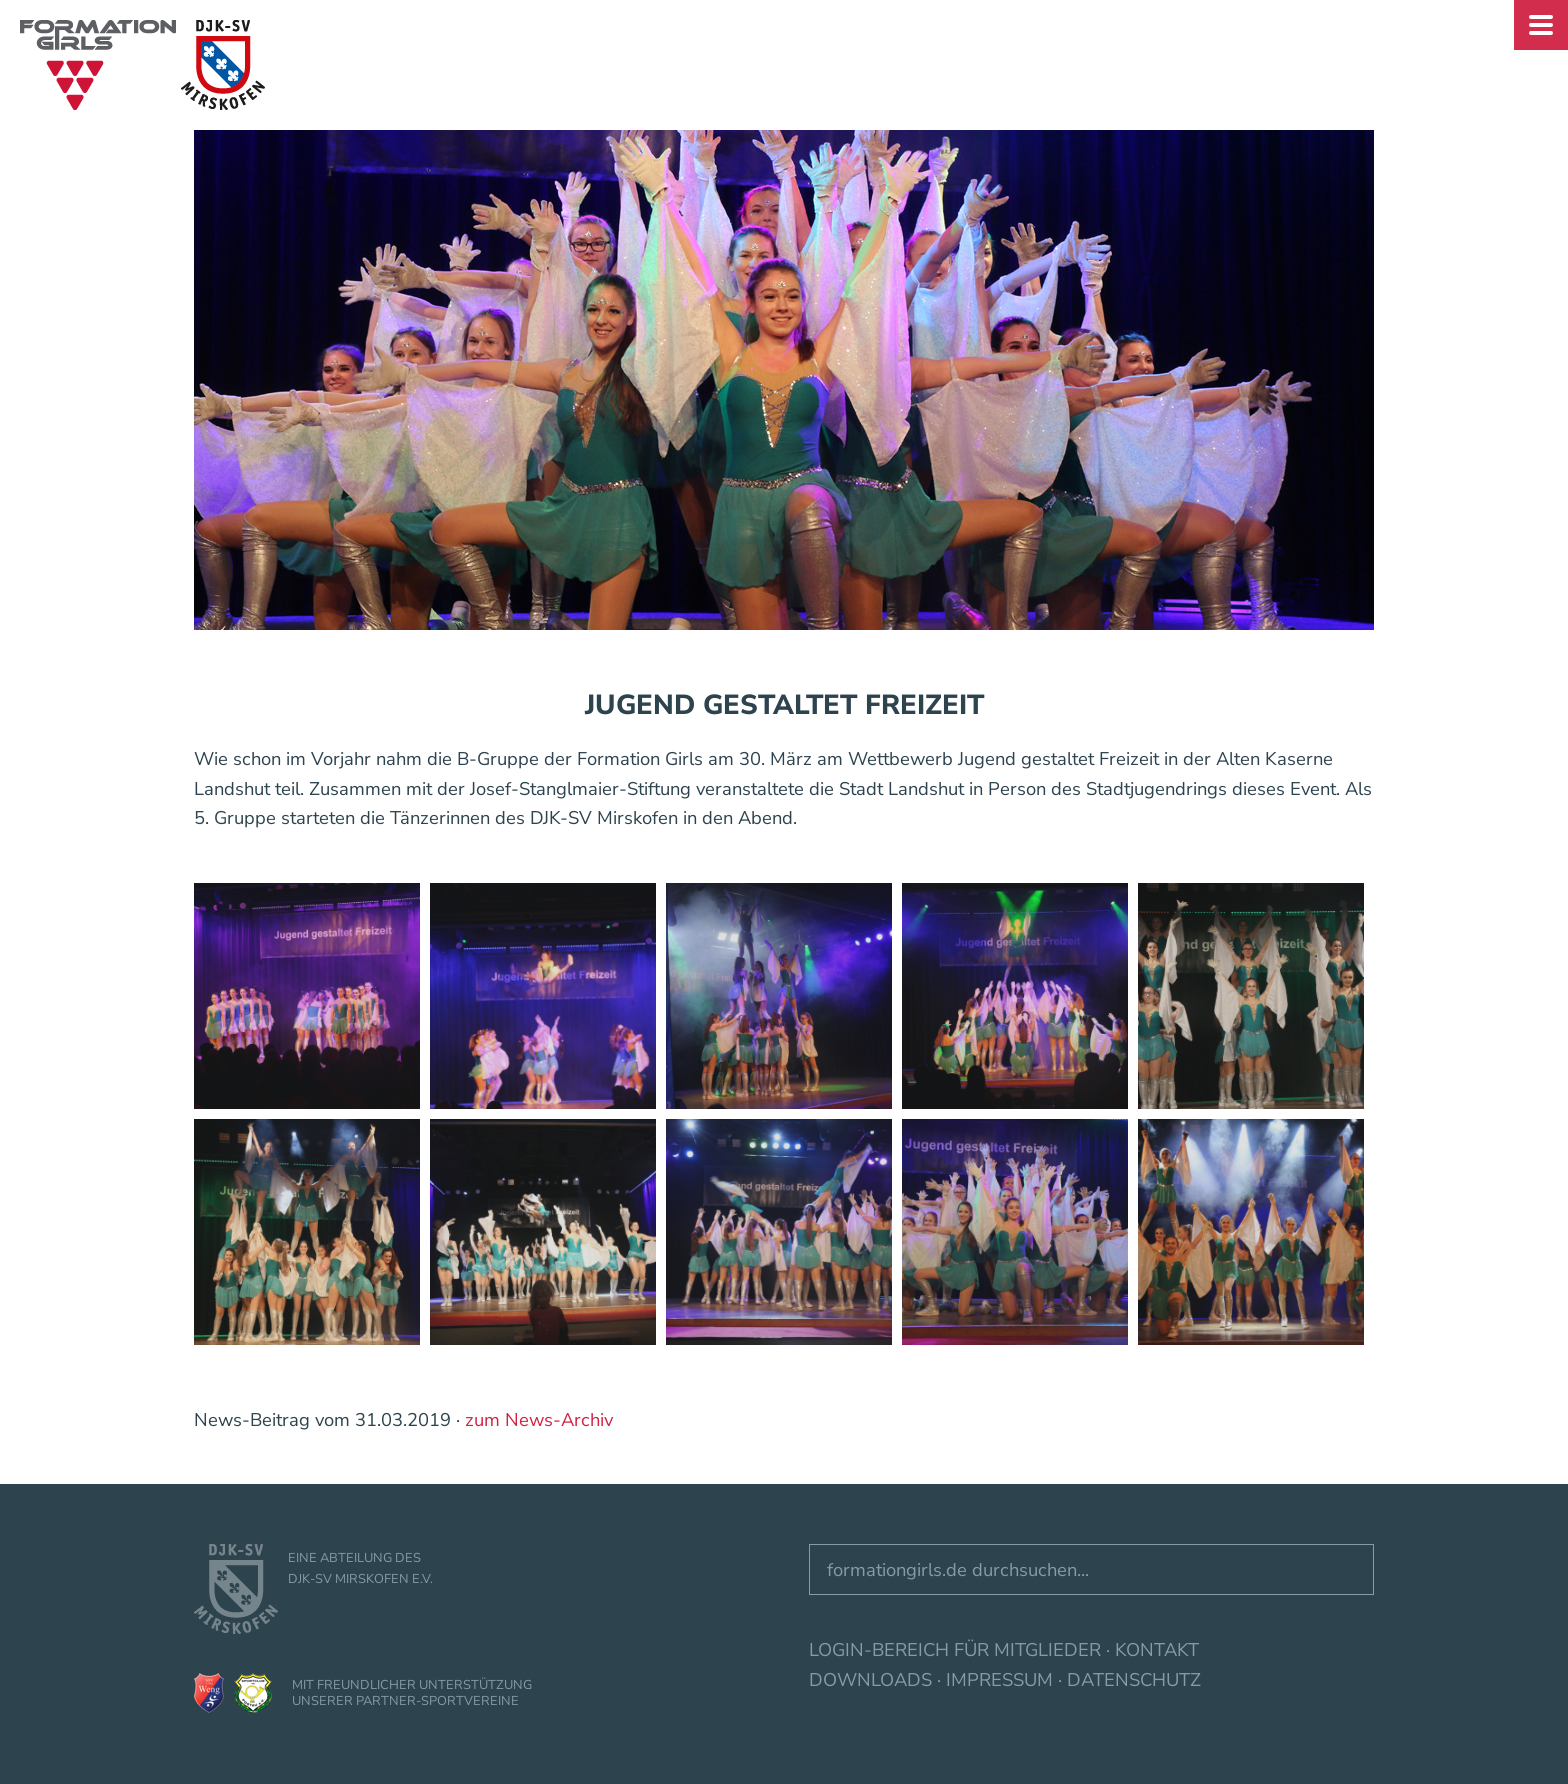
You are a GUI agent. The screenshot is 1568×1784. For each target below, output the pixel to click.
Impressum (999, 1679)
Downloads (870, 1679)
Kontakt (1157, 1649)
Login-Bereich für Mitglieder (955, 1649)
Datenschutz (1134, 1679)
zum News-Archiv (539, 1419)
